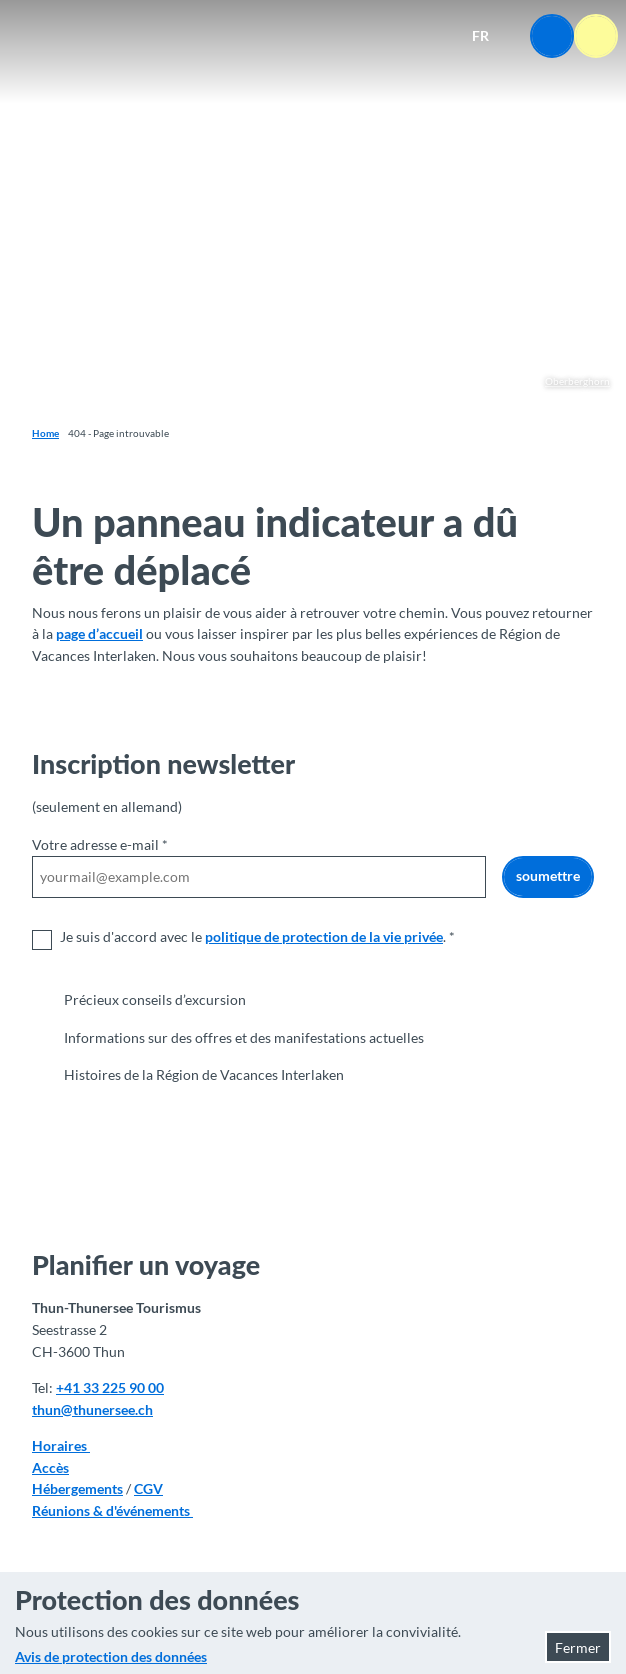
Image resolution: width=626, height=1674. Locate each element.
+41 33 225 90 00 (110, 1387)
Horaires (61, 1445)
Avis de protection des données (111, 1656)
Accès (50, 1466)
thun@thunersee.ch (92, 1409)
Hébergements (77, 1488)
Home (45, 433)
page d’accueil (99, 633)
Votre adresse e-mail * (100, 844)
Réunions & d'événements (112, 1510)
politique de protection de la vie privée (324, 935)
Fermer (578, 1647)
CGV (148, 1488)
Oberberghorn (577, 381)
